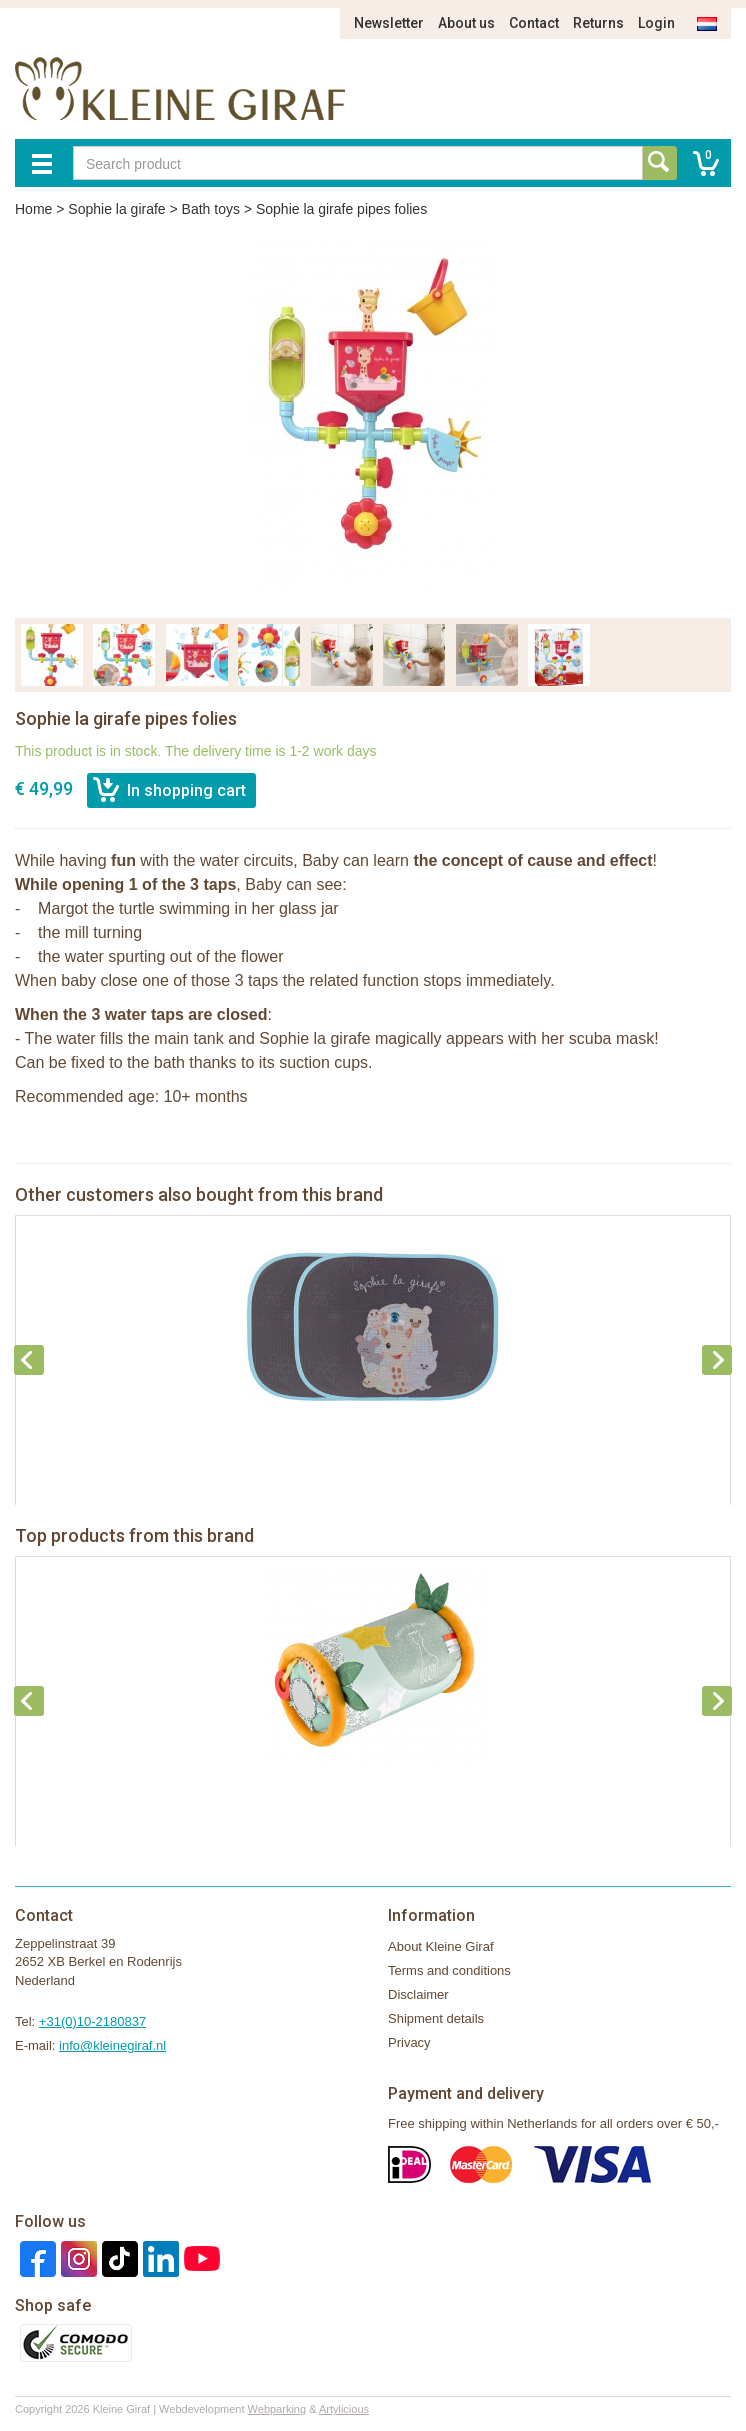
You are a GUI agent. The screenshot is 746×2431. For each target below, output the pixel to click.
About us (466, 23)
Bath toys (211, 209)
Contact (534, 23)
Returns (598, 23)
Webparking (277, 2409)
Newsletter (389, 23)
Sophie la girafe (116, 209)
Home (33, 209)
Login (656, 23)
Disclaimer (418, 1994)
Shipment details (436, 2018)
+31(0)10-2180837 (92, 2021)
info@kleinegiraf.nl (112, 2045)
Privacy (409, 2042)
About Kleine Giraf (441, 1946)
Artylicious (344, 2409)
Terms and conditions (449, 1970)
